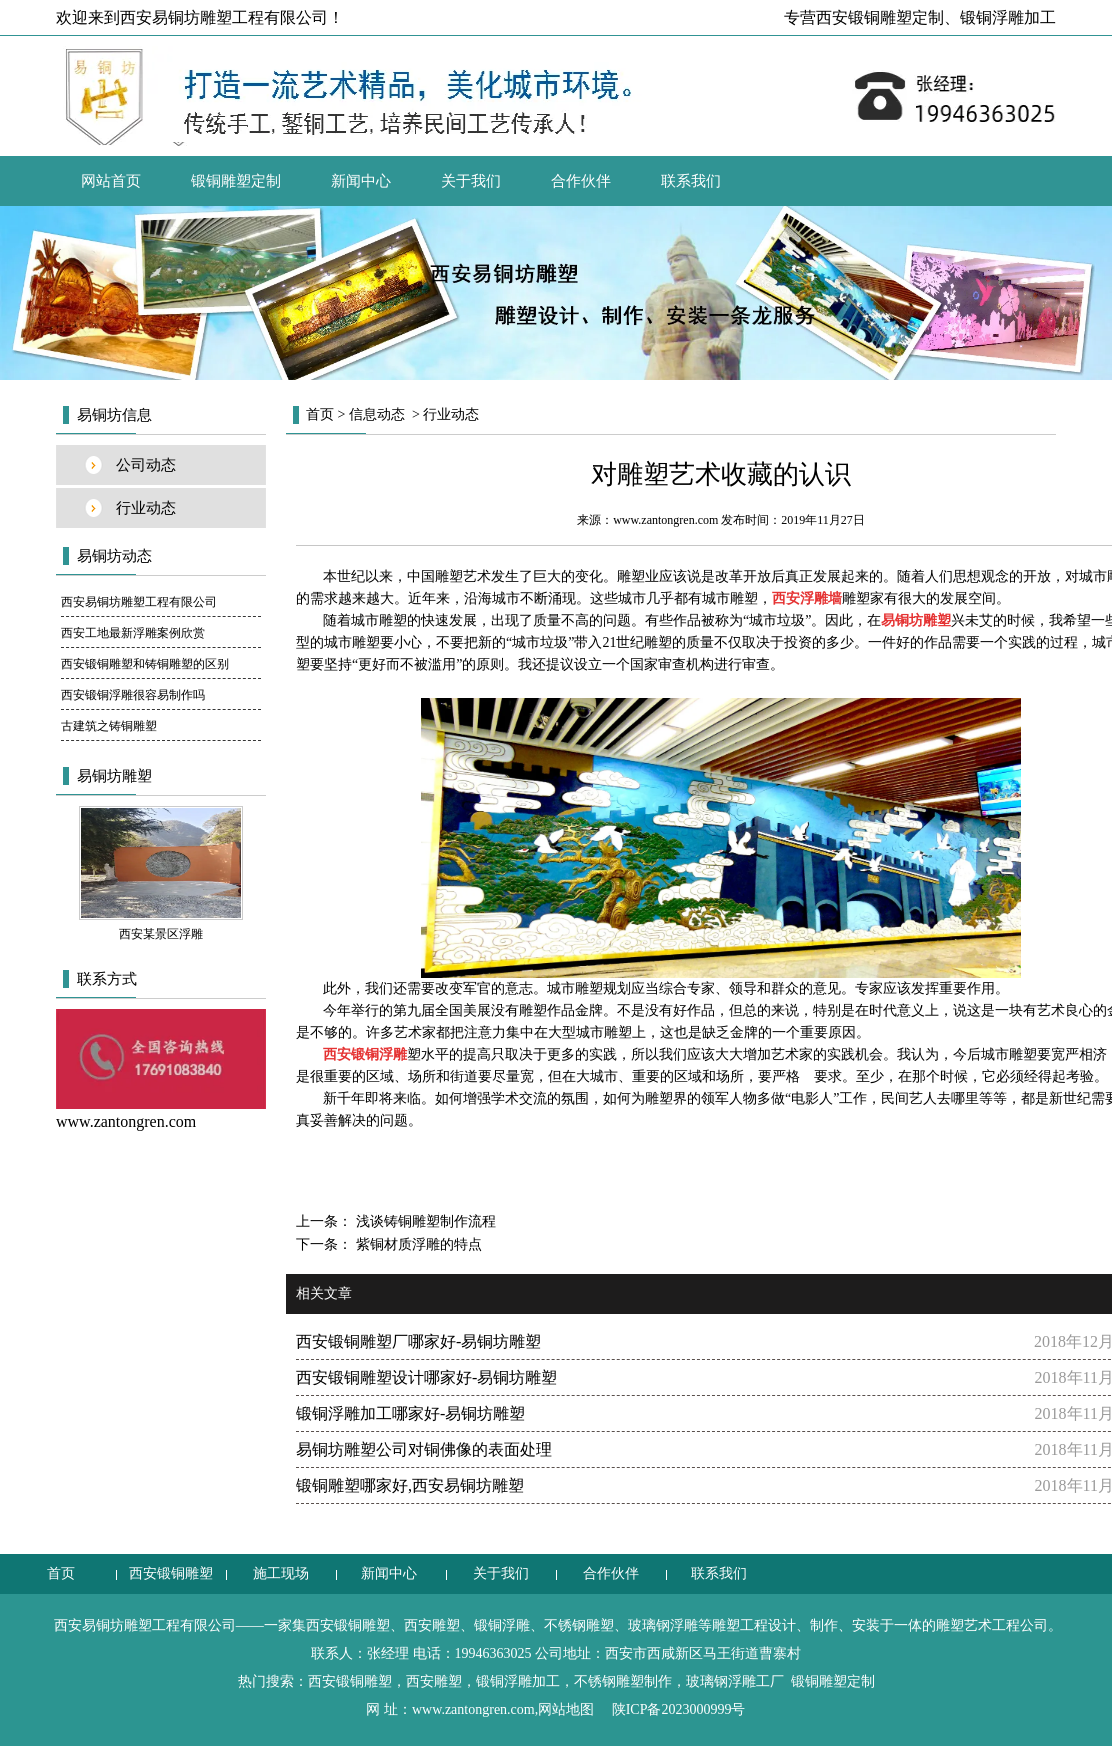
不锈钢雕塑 (579, 1625)
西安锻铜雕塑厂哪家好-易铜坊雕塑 (418, 1341)
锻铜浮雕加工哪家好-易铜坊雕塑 (410, 1413)
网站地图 (566, 1709)
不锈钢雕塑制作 (623, 1681)
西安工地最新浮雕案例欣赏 (133, 633)
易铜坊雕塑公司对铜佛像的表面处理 (424, 1449)
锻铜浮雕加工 (1008, 17)
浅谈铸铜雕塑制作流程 (424, 1221)
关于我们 (471, 181)
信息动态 (377, 414)
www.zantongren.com (665, 520)
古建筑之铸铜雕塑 (109, 726)
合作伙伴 (581, 181)
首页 (320, 414)
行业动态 (146, 508)
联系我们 (691, 181)
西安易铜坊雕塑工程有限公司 (139, 602)
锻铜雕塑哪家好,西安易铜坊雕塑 (410, 1485)
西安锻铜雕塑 (171, 1573)
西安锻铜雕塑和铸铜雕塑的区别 (145, 664)
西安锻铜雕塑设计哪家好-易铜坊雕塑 (426, 1377)
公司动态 (146, 465)
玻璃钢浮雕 (663, 1625)
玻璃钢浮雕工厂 (735, 1681)
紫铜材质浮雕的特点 (417, 1244)
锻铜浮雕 (502, 1625)
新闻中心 (361, 181)
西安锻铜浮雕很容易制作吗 (133, 695)
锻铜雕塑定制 (236, 181)
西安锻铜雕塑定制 (880, 17)
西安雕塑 (432, 1625)
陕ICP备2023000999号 (679, 1709)
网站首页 (111, 181)
